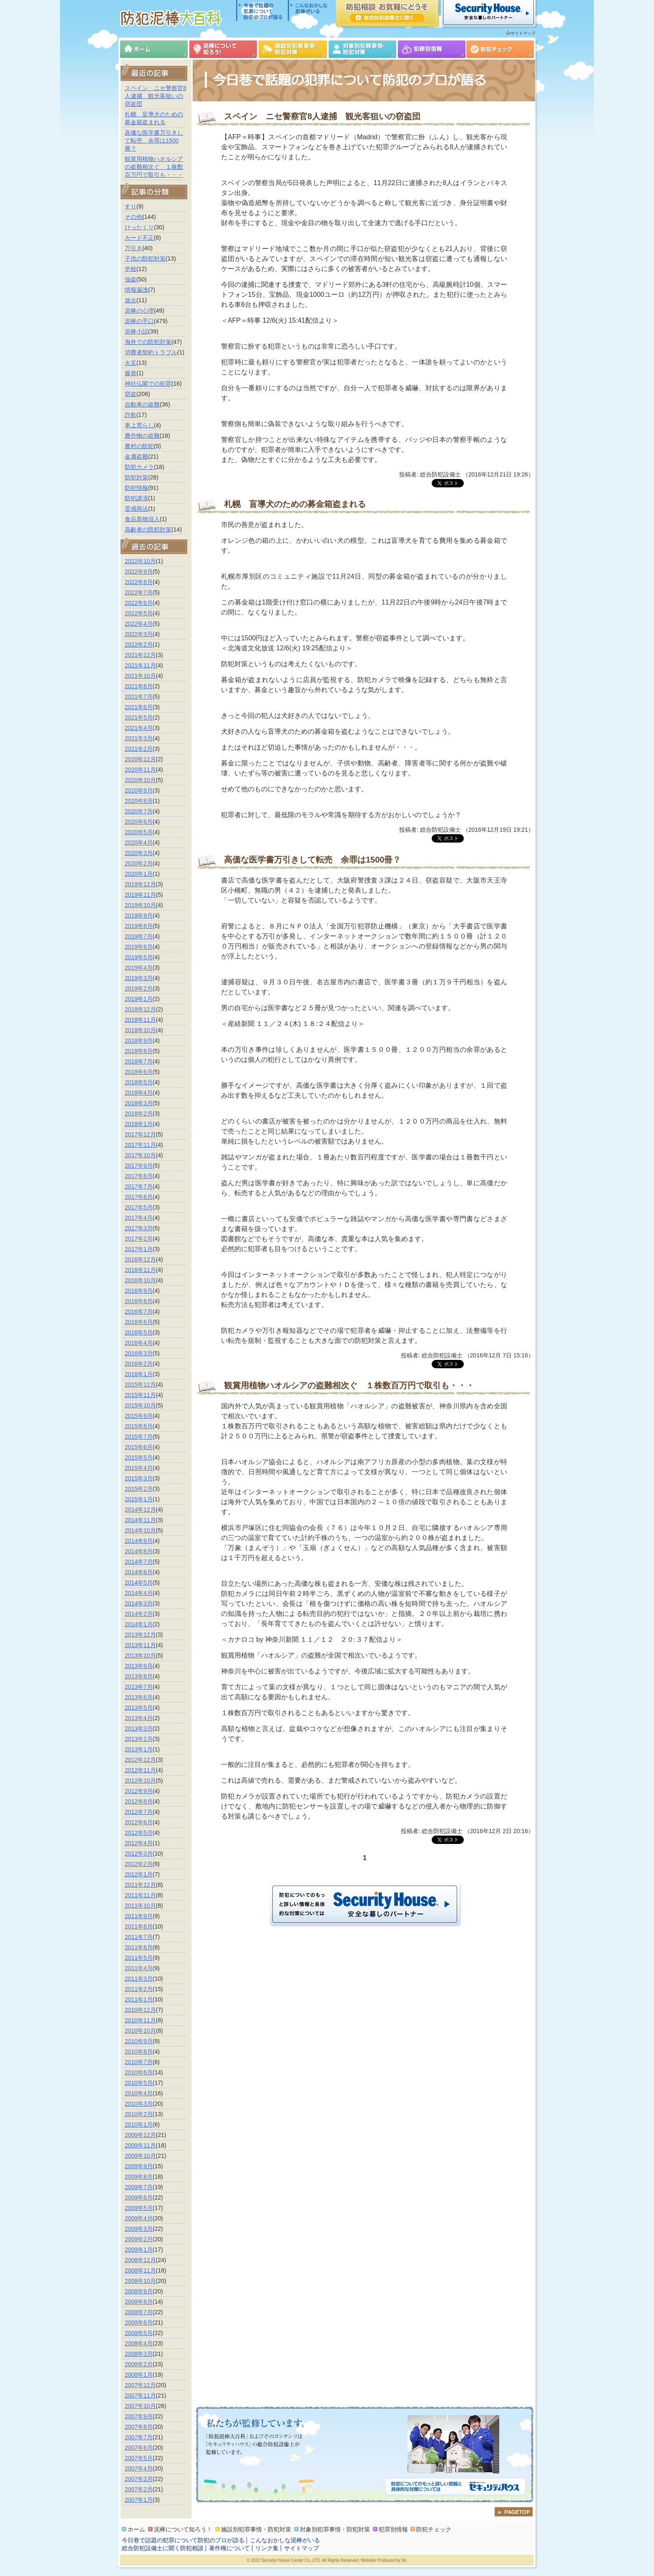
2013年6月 (139, 1697)
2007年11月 (140, 2395)
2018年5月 (139, 1082)
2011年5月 (139, 1957)
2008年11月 (140, 2270)
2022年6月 (139, 602)
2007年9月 (139, 2416)
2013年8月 (139, 1676)
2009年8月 (139, 2176)
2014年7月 (139, 1561)
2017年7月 (139, 1186)
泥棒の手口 (139, 321)
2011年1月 (139, 1999)
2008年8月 (139, 2301)
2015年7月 (139, 1436)
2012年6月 (139, 1822)
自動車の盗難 (142, 404)
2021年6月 (139, 707)
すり (130, 206)
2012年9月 (139, 1791)
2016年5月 (139, 1332)
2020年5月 (139, 832)
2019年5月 (139, 957)
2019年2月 (139, 988)
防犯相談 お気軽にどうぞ (387, 13)
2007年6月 (139, 2447)
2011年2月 (139, 1989)
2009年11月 (140, 2145)
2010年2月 (139, 2114)
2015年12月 (140, 1384)
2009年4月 (139, 2218)
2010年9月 (139, 2041)
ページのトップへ (513, 2512)
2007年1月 (139, 2499)
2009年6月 (139, 2197)
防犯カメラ (139, 467)
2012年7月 (139, 1811)
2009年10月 (140, 2155)
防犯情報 (136, 487)
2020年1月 (139, 873)
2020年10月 (140, 780)
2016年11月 (140, 1270)
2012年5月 (139, 1832)
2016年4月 (139, 1342)
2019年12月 (140, 884)
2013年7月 (139, 1686)
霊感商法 (136, 508)
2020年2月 (139, 863)
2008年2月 (139, 2364)
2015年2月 (139, 1488)
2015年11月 (140, 1395)
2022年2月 (139, 644)
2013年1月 (139, 1749)
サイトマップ (523, 33)
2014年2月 (139, 1613)
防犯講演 (136, 498)
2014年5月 (139, 1582)
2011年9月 (139, 1916)
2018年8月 (139, 1051)
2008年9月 (139, 2291)
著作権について (229, 2548)
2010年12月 (140, 2010)
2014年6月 (139, 1572)
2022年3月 (139, 634)
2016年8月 (139, 1301)
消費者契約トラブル (151, 352)
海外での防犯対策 (148, 342)
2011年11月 (140, 1895)
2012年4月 (139, 1843)
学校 (130, 269)
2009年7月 (139, 2187)
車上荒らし (139, 425)
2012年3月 (139, 1853)
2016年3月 (139, 1353)
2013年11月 (140, 1645)
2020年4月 (139, 842)
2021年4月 (139, 728)
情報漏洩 (136, 289)
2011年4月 (139, 1968)
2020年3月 (139, 853)
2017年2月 (139, 1238)
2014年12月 (140, 1509)
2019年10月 (140, 905)
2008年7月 (139, 2312)
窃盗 (130, 394)
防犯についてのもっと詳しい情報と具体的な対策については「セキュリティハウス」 (455, 2487)
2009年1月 (139, 2249)
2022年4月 (139, 623)
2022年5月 (139, 613)
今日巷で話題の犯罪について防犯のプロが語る (262, 10)
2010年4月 (139, 2093)
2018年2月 (139, 1113)
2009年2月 (139, 2239)
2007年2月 (139, 2489)
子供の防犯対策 (145, 258)
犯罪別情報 (431, 49)
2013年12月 (140, 1634)
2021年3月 (139, 738)
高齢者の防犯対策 (148, 529)
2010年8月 (139, 2051)
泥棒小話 (136, 331)
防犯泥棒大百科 (173, 18)
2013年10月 (140, 1655)
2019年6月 (139, 946)
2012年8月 (139, 1801)
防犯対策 (136, 477)
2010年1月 (139, 2124)
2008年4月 (139, 2343)
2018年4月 (139, 1092)
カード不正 (139, 237)
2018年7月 (139, 1061)
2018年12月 (140, 1009)
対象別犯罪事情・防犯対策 (362, 49)
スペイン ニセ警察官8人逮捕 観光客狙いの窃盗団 (155, 96)
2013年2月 (139, 1739)
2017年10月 (140, 1155)
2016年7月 (139, 1311)
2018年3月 (139, 1103)
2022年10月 (140, 561)
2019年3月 (139, 978)
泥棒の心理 (139, 310)
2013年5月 (139, 1707)
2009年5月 (139, 2208)
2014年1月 (139, 1624)
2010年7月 (139, 2062)
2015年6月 (139, 1447)
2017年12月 (140, 1134)
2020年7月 (139, 811)
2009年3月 (139, 2228)
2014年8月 (139, 1551)
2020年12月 (140, 759)
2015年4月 (139, 1468)
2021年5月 (139, 717)
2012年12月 (140, 1759)
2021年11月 (140, 665)
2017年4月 (139, 1217)
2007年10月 (140, 2406)
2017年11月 (140, 1144)
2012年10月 (140, 1780)
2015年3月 (139, 1478)
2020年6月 (139, 821)
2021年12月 (140, 655)
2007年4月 (139, 2468)
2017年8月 (139, 1176)
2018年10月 (140, 1030)
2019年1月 (139, 999)
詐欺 (130, 414)
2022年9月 (139, 571)
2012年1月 (139, 1874)
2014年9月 (139, 1541)
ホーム (154, 49)
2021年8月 (139, 686)
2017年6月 (139, 1197)
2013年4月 (139, 1718)
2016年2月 (139, 1363)
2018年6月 (139, 1072)
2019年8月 (139, 926)
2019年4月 (139, 967)
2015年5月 (139, 1457)
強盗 (130, 279)
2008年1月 (139, 2374)
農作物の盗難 (142, 435)
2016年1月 (139, 1374)
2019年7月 (139, 936)
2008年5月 (139, 2333)
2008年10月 (140, 2281)
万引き (133, 248)
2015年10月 (140, 1405)
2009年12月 (140, 2135)
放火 (130, 300)
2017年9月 (139, 1165)
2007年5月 (139, 2458)
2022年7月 (139, 592)
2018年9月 (139, 1040)
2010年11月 (140, 2020)
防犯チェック (500, 49)
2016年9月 (139, 1290)
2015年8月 (139, 1426)
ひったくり (139, 227)
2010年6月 (139, 2072)
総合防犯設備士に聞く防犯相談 (163, 2548)
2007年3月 (139, 2479)
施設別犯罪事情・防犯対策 (293, 49)
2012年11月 (140, 1770)
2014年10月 (140, 1530)
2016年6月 (139, 1322)
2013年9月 (139, 1666)
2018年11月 (140, 1019)
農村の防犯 (139, 446)
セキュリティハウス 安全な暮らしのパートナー (488, 13)
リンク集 (267, 2548)
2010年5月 (139, 2082)
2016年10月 (140, 1280)
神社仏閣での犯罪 (148, 383)
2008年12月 (140, 2260)
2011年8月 (139, 1926)
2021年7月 (139, 696)
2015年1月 (139, 1499)
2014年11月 (140, 1520)
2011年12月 (140, 1884)
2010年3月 (139, 2103)
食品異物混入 (142, 519)
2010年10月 (140, 2030)
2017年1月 (139, 1249)
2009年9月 (139, 2166)
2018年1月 (139, 1124)
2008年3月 (139, 2353)
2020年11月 (140, 769)
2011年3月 (139, 1978)
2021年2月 (139, 748)
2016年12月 (140, 1259)
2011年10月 (140, 1905)
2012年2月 (139, 1864)
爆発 (130, 373)
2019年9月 (139, 915)
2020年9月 (139, 790)
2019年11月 (140, 894)
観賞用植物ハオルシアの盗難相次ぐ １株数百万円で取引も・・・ (154, 167)
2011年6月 (139, 1947)
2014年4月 (139, 1593)
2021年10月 (140, 675)
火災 (130, 362)
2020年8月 (139, 801)
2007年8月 (139, 2426)
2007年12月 (140, 2385)
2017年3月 (139, 1228)
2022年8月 (139, 582)
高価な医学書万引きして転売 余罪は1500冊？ (154, 140)
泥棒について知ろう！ (223, 49)
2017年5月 (139, 1207)
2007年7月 (139, 2437)
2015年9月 (139, 1415)
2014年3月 (139, 1603)
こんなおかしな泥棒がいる (308, 10)
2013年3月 (139, 1728)
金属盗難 (136, 456)
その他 (133, 216)
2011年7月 (139, 1937)
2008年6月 (139, 2322)
